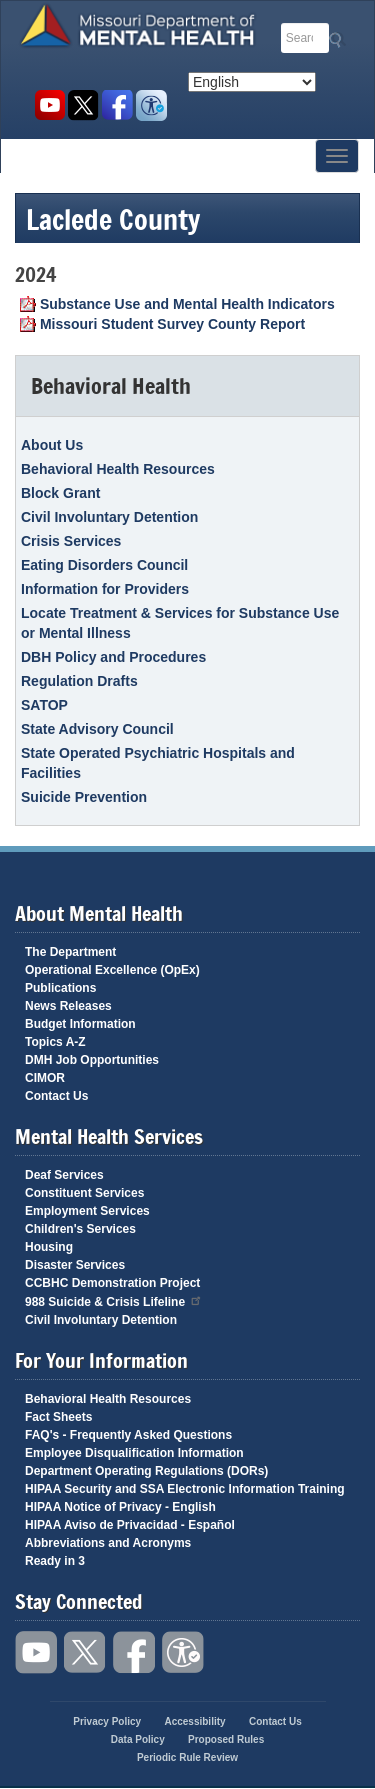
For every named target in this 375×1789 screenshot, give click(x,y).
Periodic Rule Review (187, 1757)
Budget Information (80, 1024)
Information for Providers (105, 589)
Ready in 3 (55, 1561)
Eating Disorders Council (104, 565)
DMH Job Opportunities (92, 1060)
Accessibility (151, 105)
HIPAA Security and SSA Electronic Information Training (185, 1489)
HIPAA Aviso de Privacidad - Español (130, 1525)
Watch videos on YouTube (49, 105)
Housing (49, 1247)
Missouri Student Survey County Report (172, 324)
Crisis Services (71, 541)
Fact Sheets (58, 1417)
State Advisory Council (97, 729)
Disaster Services (75, 1265)
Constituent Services (84, 1193)
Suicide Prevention (84, 797)
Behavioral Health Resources (118, 469)
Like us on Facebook (117, 105)
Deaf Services (64, 1175)
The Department (70, 952)
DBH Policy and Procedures (113, 657)
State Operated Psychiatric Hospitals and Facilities (158, 763)
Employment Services (87, 1211)
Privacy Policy (107, 1721)
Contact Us (56, 1096)
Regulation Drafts (79, 681)
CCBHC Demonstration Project (112, 1283)
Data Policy (138, 1739)
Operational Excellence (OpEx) (112, 970)
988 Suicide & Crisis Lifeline (114, 1300)
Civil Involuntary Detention (109, 517)
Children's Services (80, 1229)
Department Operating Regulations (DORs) (146, 1471)
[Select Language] (252, 82)
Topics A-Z (55, 1042)
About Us (52, 445)
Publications (60, 988)
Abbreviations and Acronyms (108, 1543)
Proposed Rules (226, 1739)
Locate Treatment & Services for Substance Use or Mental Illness (180, 623)
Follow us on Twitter (83, 105)
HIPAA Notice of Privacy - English (120, 1507)
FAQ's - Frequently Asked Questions (128, 1435)
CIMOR (45, 1078)
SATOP (44, 705)
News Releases (68, 1006)
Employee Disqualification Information (134, 1453)
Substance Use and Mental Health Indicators (187, 304)
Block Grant (60, 493)
